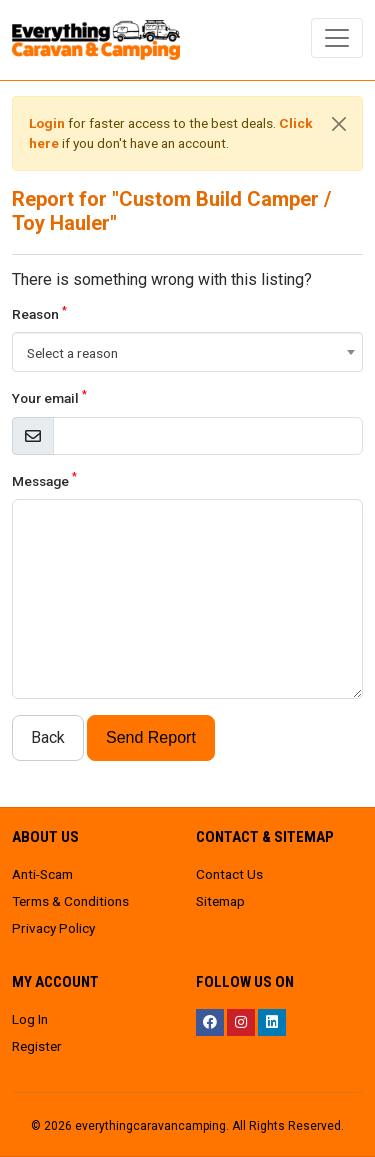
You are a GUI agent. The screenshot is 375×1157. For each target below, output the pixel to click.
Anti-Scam (42, 874)
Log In (30, 1019)
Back (48, 737)
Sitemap (220, 901)
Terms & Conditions (70, 901)
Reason (39, 313)
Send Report (151, 737)
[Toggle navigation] (337, 38)
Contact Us (229, 874)
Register (37, 1046)
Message (44, 479)
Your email (49, 397)
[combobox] (187, 352)
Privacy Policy (53, 928)
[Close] (339, 124)
